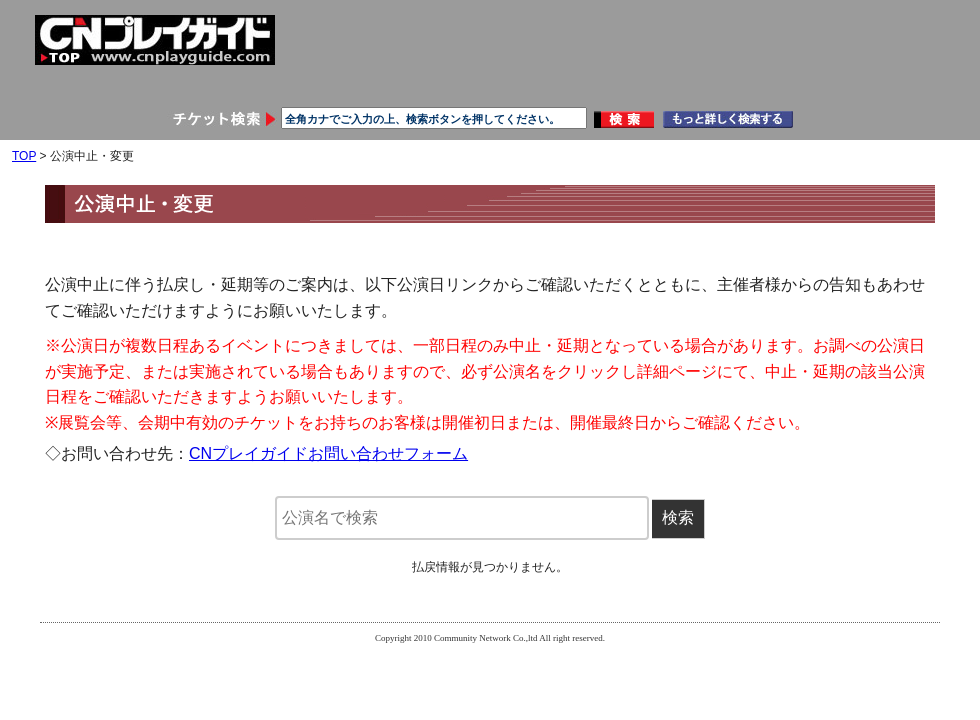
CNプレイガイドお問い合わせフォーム (328, 453)
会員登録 (113, 82)
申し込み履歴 (415, 82)
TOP (24, 156)
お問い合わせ (717, 82)
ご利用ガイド (566, 82)
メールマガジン (868, 82)
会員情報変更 (264, 82)
